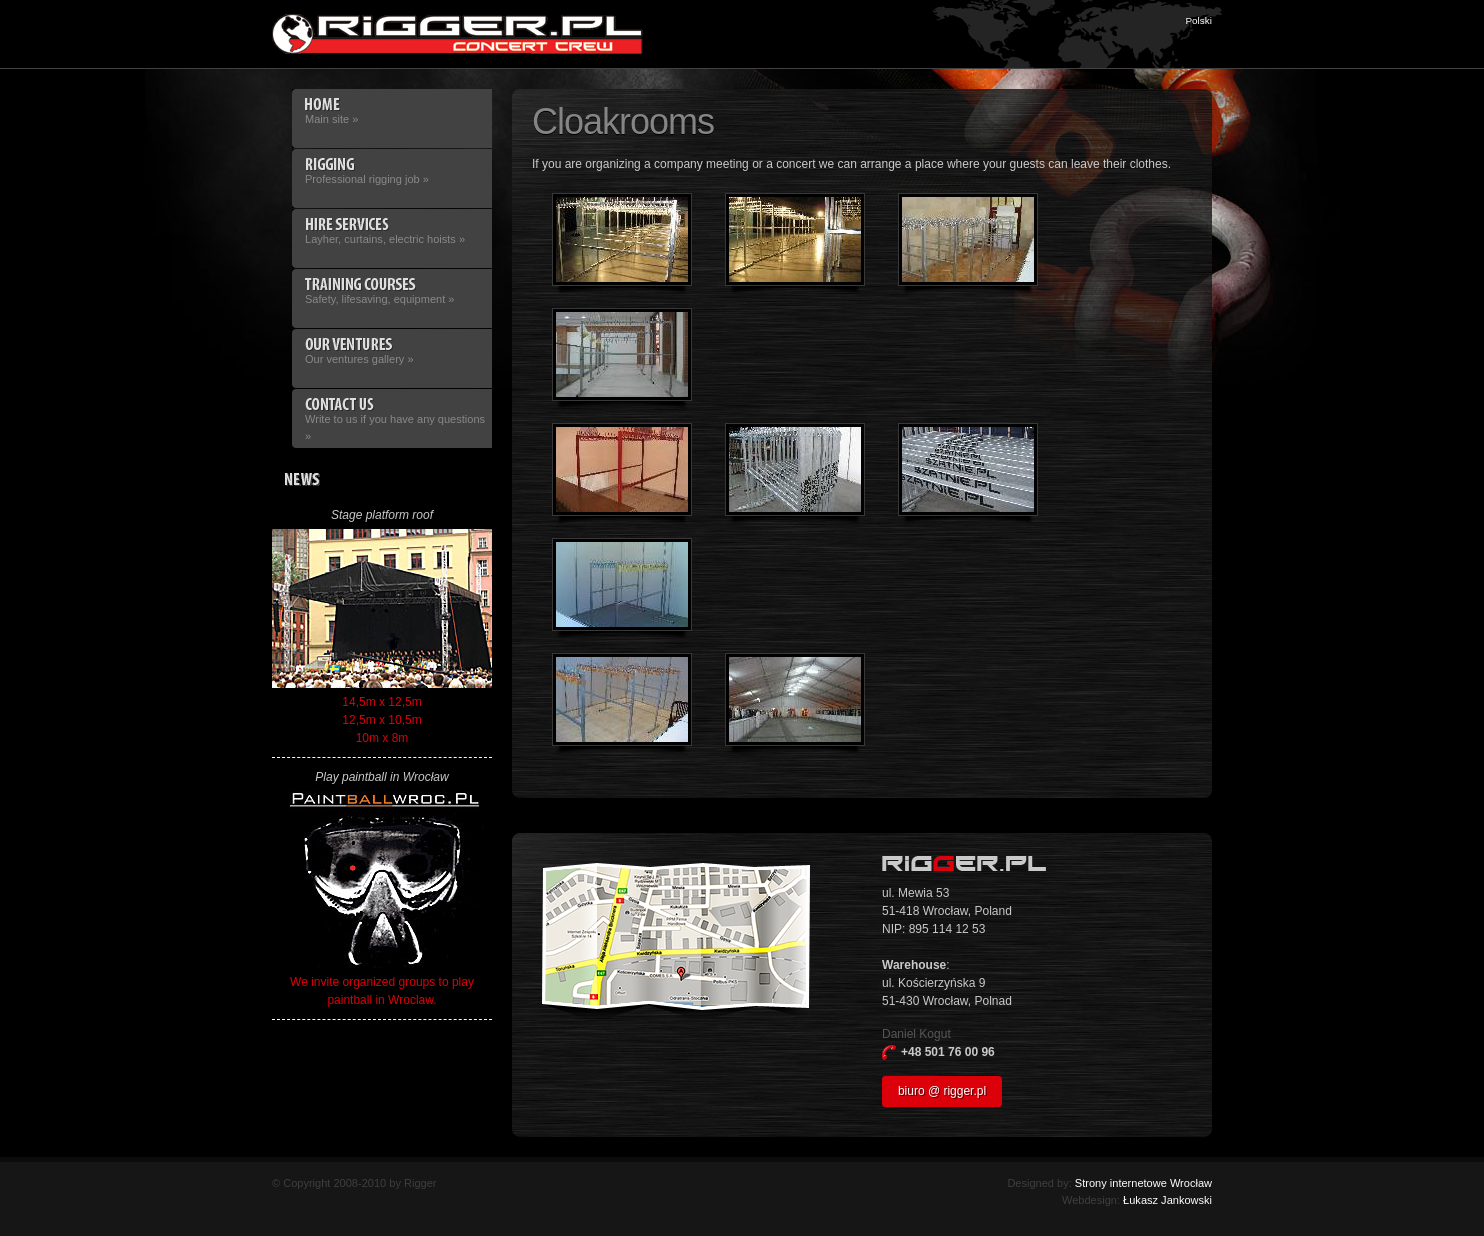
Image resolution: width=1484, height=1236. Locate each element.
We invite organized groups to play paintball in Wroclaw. (382, 899)
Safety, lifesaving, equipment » (392, 291)
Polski (1198, 20)
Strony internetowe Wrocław (1143, 1183)
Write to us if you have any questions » (392, 419)
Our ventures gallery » (392, 351)
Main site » (392, 111)
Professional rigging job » (392, 171)
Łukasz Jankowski (1167, 1200)
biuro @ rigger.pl (942, 1091)
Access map (676, 941)
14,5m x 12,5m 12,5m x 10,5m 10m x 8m (382, 637)
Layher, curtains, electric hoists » (392, 231)
